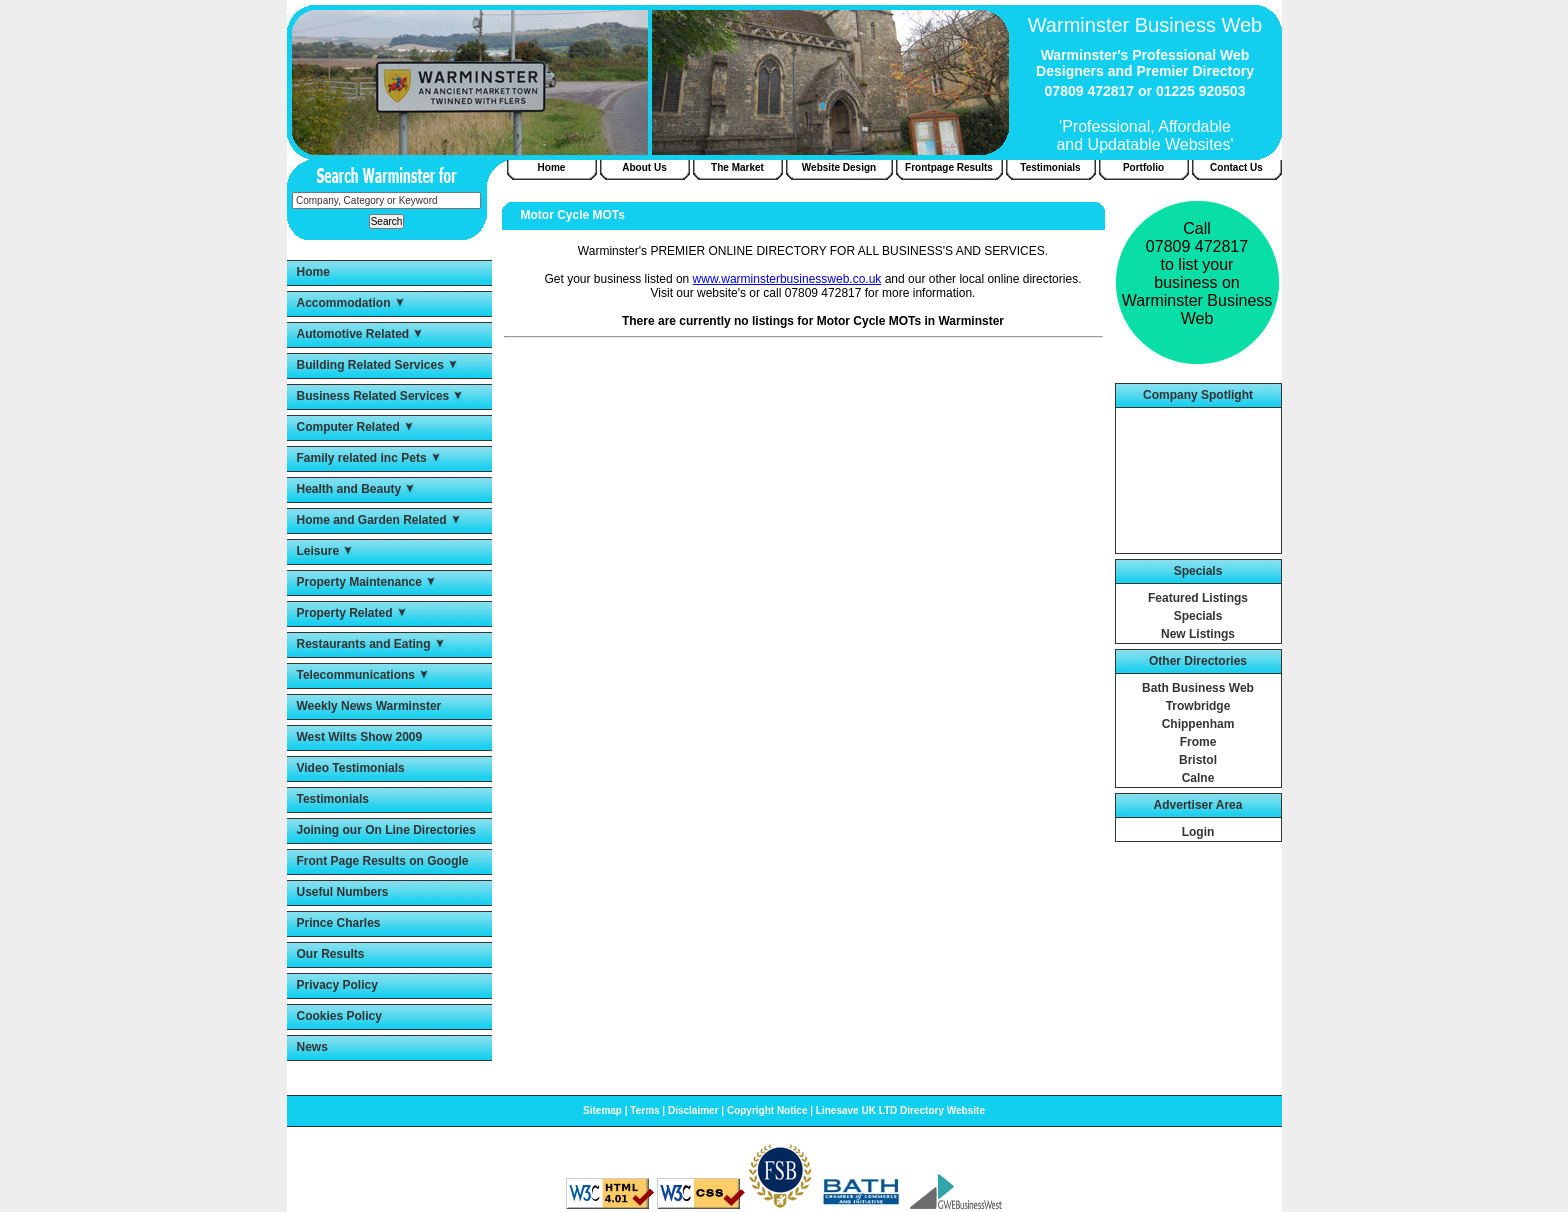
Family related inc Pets (362, 458)
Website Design (839, 167)
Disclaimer (693, 1110)
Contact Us (1236, 167)
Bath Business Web (1198, 688)
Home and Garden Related (372, 520)
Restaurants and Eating (364, 644)
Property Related (345, 613)
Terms (644, 1110)
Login (1198, 832)
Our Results (331, 954)
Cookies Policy (339, 1016)
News (312, 1047)
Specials (1198, 616)
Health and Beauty (349, 489)
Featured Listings (1198, 598)
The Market (737, 167)
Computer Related (348, 427)
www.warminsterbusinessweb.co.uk (787, 279)
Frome (1198, 742)
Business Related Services (373, 396)
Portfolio (1143, 167)
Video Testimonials (351, 768)
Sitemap (602, 1110)
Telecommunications (356, 675)
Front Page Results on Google (383, 861)
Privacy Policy (337, 985)
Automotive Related (353, 334)
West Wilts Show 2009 (360, 737)
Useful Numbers (343, 892)
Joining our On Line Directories (386, 830)
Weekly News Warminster (369, 706)
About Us (644, 167)
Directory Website (942, 1110)
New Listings (1198, 634)
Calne (1198, 778)
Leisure (318, 551)
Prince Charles (339, 923)
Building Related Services (370, 365)
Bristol (1198, 760)
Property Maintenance (359, 582)
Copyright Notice (767, 1110)
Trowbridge (1198, 706)
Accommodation (344, 303)
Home (313, 272)
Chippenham (1198, 724)
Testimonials (333, 799)
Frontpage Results (949, 167)
